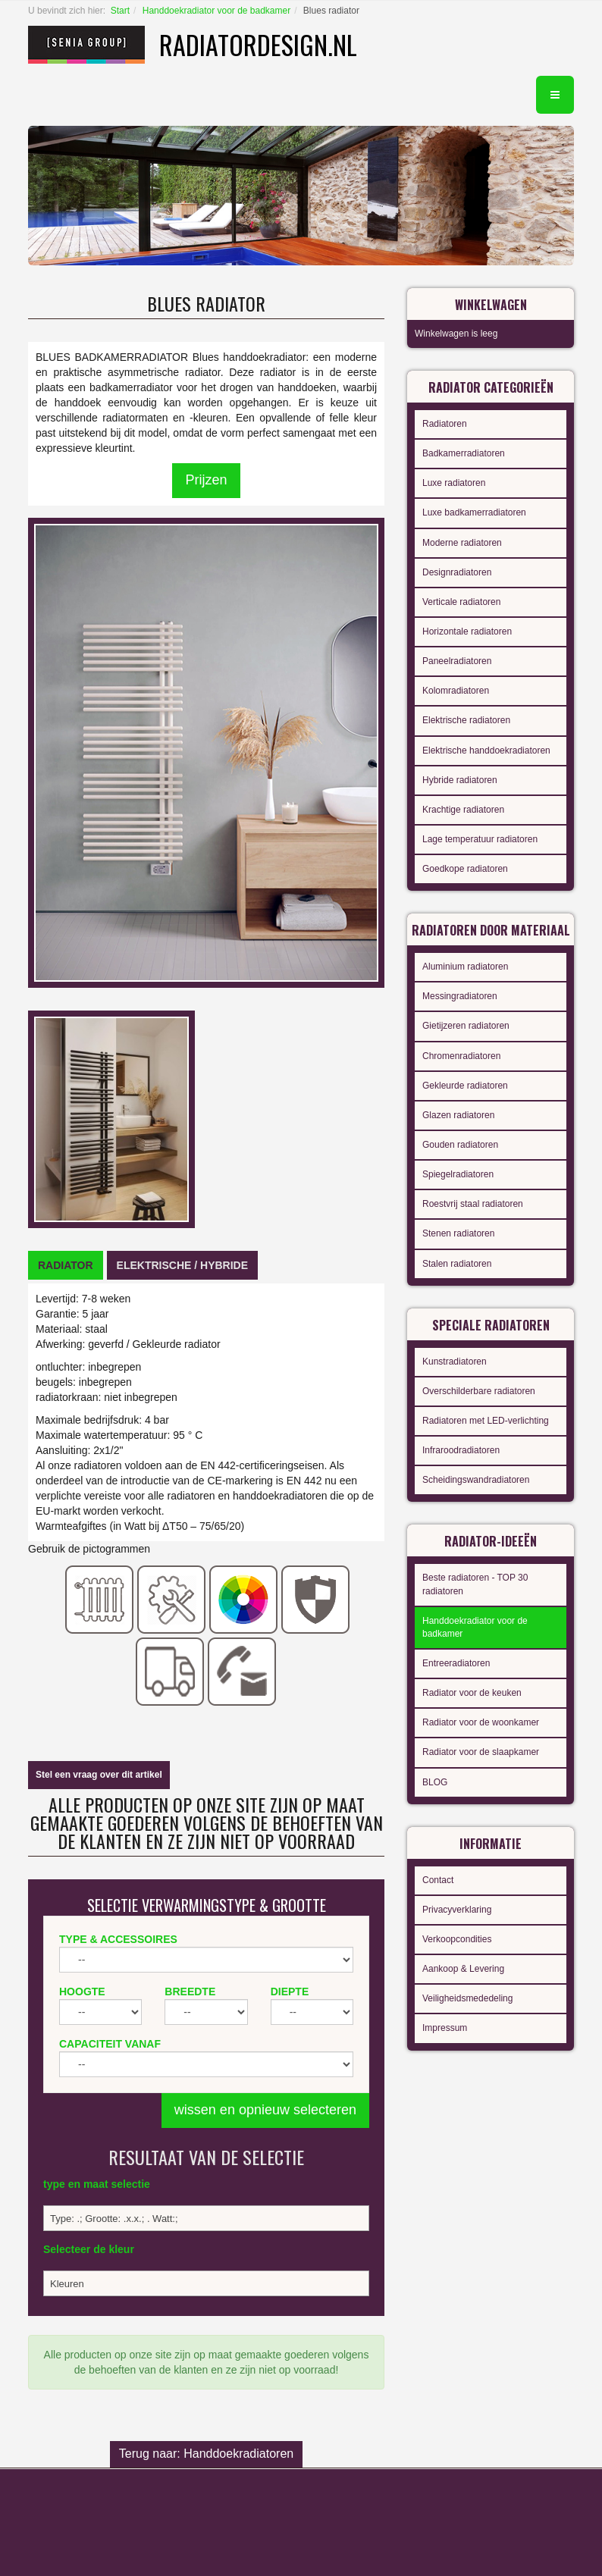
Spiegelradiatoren (458, 1174)
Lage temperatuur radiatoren (480, 839)
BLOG (434, 1782)
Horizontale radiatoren (467, 631)
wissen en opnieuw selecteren (265, 2109)
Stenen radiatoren (458, 1233)
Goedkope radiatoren (465, 868)
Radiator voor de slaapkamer (480, 1752)
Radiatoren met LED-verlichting (485, 1420)
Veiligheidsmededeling (467, 1998)
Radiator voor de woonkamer (480, 1722)
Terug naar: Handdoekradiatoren (206, 2453)
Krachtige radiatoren (463, 809)
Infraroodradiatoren (461, 1450)
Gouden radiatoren (460, 1144)
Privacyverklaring (456, 1909)
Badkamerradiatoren (463, 453)
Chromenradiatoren (461, 1056)
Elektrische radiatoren (466, 720)
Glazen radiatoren (458, 1115)
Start (120, 10)
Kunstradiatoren (454, 1361)
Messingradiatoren (459, 996)
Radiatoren (444, 423)
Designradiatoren (456, 572)
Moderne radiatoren (462, 542)
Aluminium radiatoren (465, 966)
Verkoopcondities (456, 1939)
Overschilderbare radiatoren (478, 1391)
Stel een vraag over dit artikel (99, 1774)
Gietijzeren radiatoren (466, 1025)
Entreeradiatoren (456, 1663)
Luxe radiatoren (453, 483)
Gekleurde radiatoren (465, 1085)
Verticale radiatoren (461, 602)
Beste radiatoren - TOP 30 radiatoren (475, 1584)
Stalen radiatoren (456, 1263)
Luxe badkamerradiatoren (474, 512)
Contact (437, 1880)
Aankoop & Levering (463, 1968)
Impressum (444, 2028)
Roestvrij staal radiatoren (472, 1204)
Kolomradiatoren (455, 690)
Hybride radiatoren (459, 780)
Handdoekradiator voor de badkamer (216, 10)
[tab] (65, 1265)
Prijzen (206, 479)
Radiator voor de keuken (472, 1693)
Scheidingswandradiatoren (475, 1479)
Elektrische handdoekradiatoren (486, 750)
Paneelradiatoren (456, 661)
